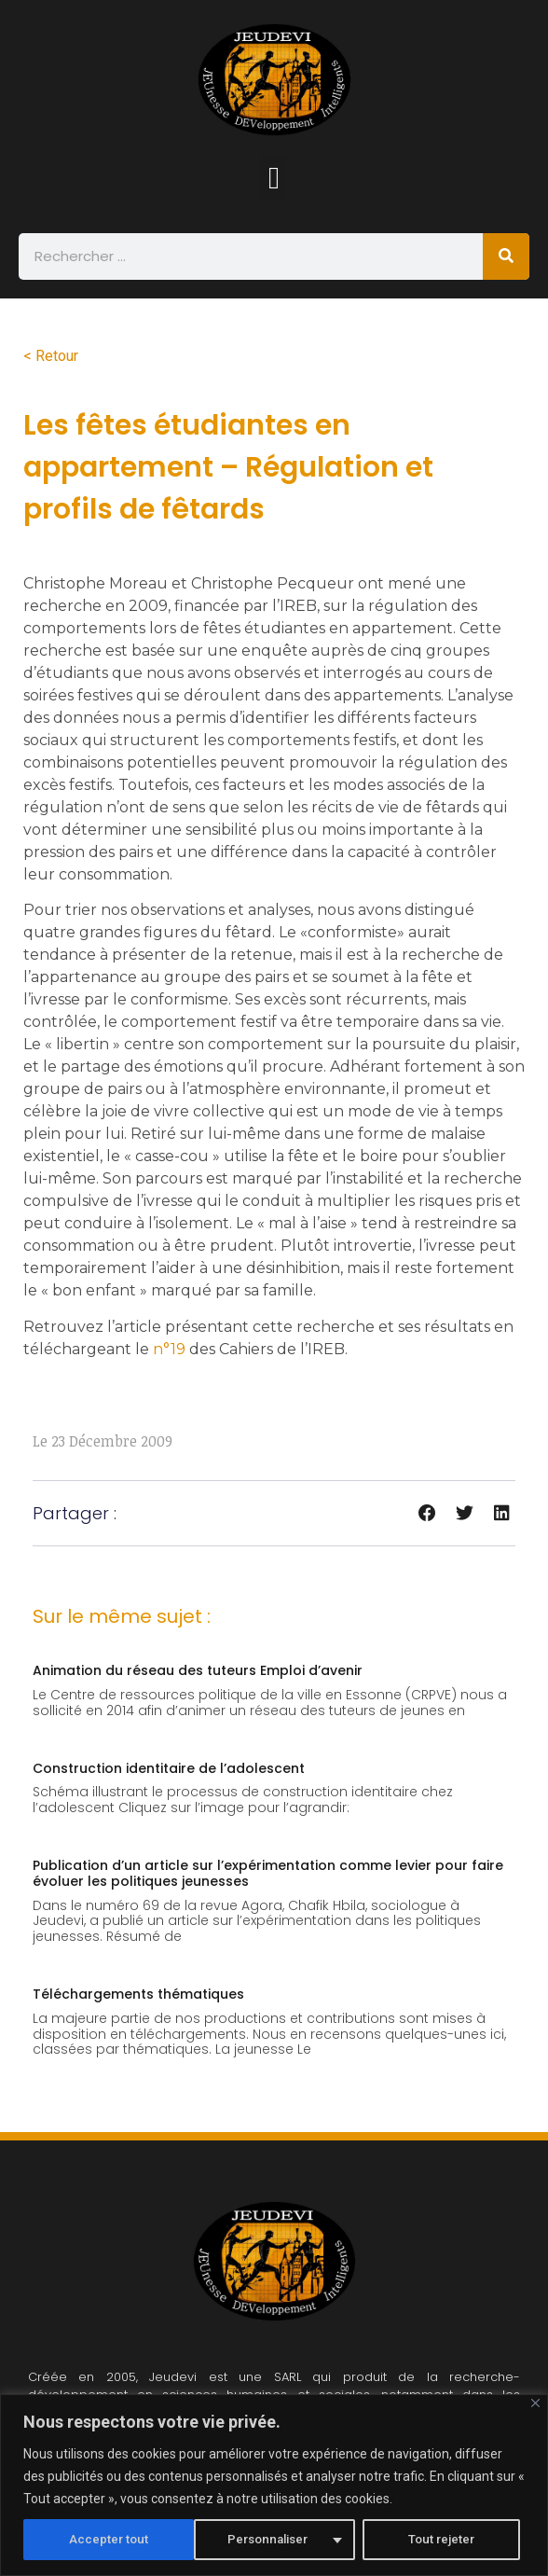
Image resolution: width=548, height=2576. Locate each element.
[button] (274, 178)
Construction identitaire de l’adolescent (169, 1768)
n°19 (169, 1349)
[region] (274, 2485)
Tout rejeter (272, 2539)
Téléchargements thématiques (138, 1994)
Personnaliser (98, 2539)
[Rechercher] (506, 256)
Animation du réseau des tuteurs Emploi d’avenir (198, 1670)
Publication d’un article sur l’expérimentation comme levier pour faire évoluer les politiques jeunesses (268, 1873)
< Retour (50, 356)
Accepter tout (441, 2539)
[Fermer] (535, 2403)
